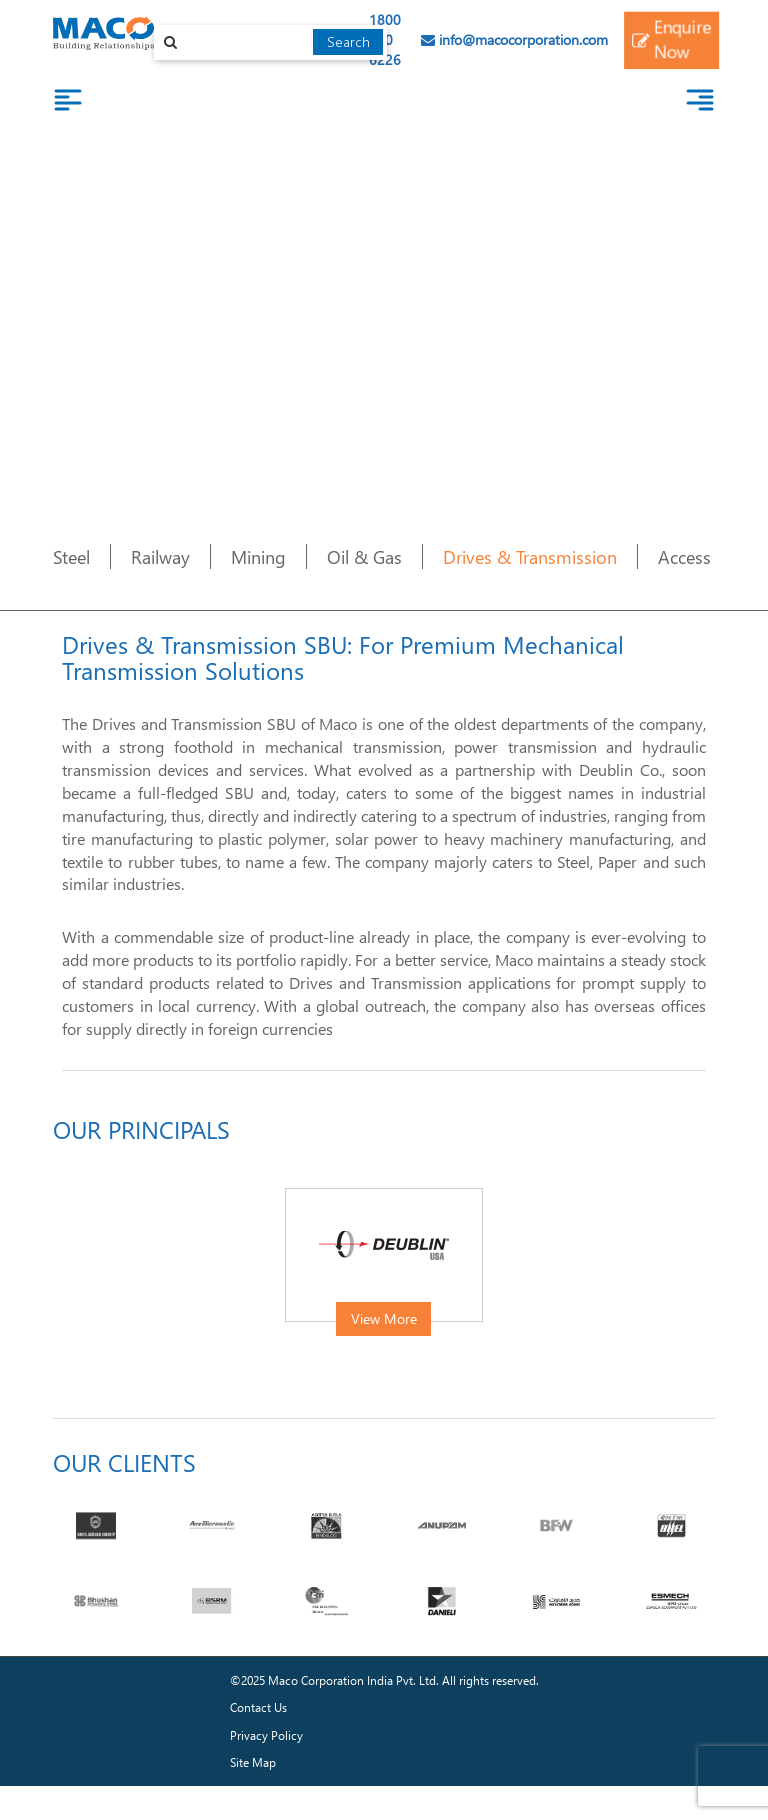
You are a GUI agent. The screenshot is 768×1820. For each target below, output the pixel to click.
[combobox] (271, 42)
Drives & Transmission (530, 556)
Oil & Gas (364, 556)
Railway (160, 556)
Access (684, 556)
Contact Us (258, 1707)
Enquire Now (671, 39)
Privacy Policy (266, 1735)
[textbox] (271, 42)
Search (348, 41)
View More (384, 1318)
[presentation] (67, 1268)
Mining (258, 556)
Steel (71, 556)
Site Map (253, 1762)
